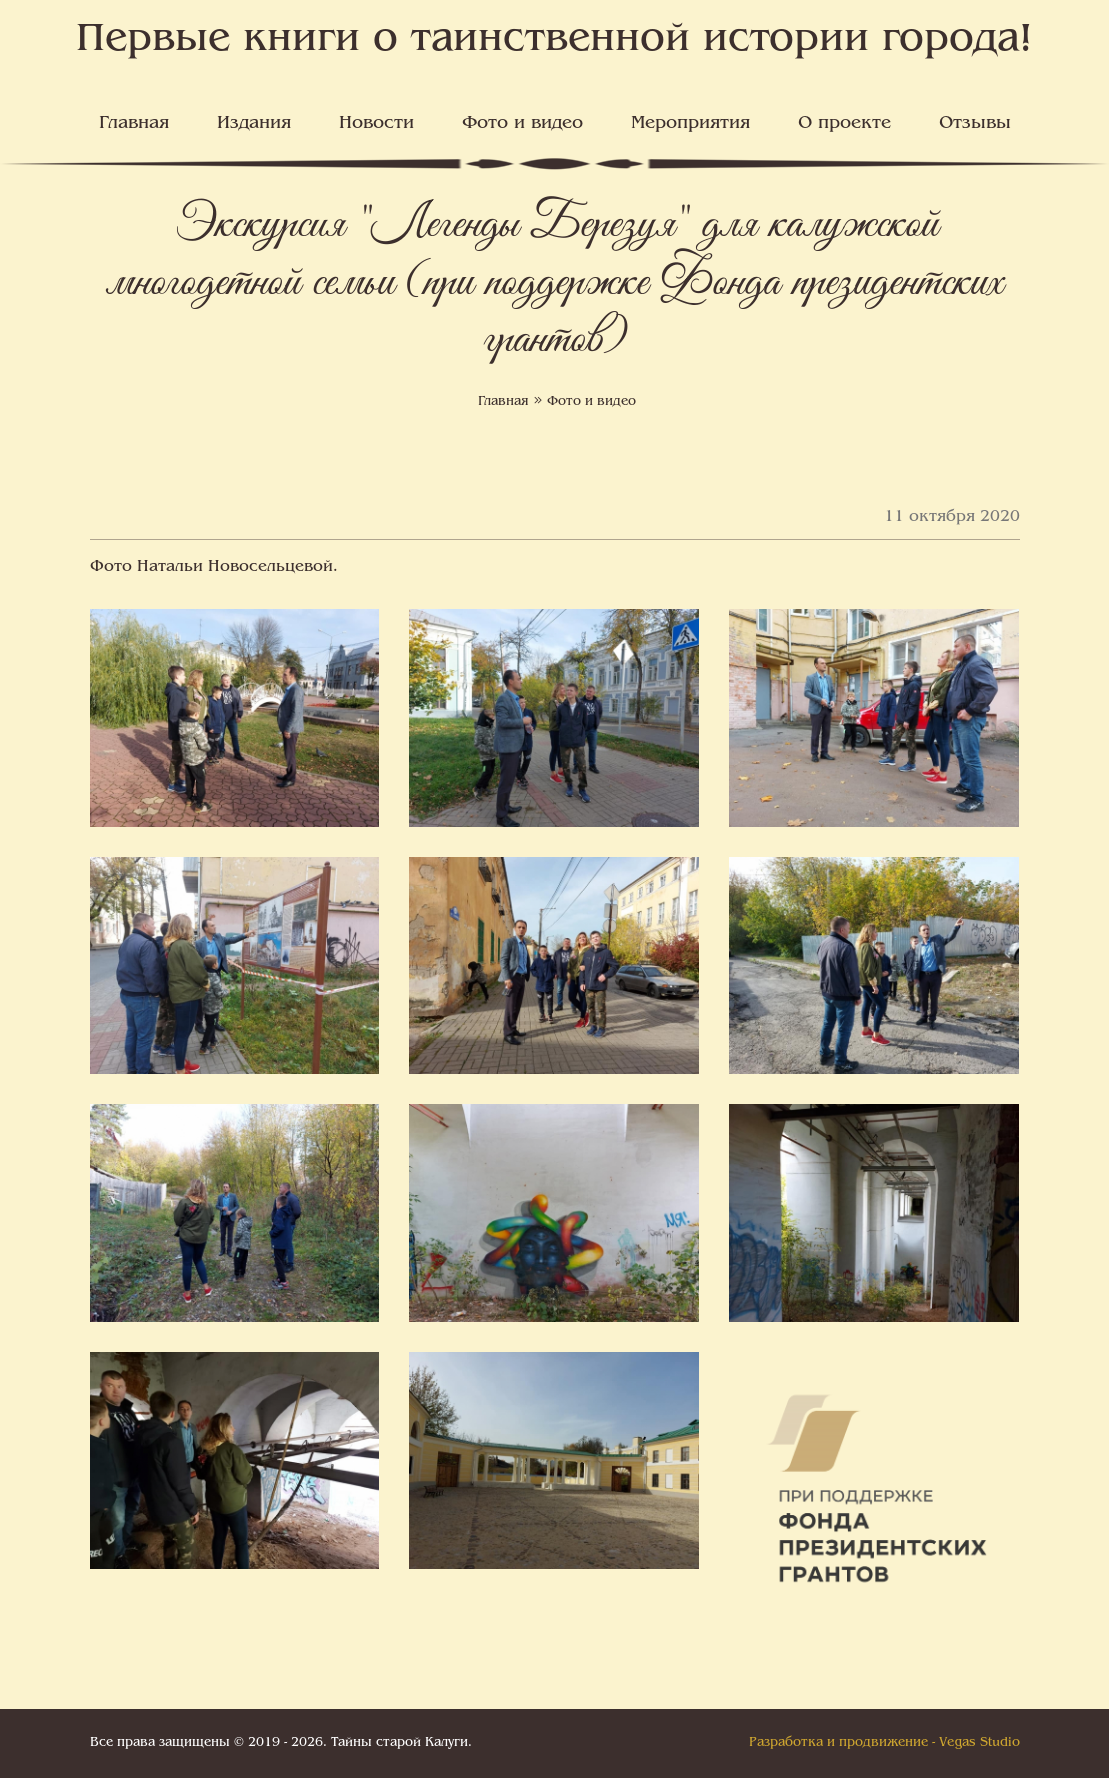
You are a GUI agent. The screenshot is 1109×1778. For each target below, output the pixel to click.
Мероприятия (690, 124)
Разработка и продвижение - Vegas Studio (884, 1743)
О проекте (844, 124)
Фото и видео (522, 124)
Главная (134, 124)
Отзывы (975, 124)
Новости (376, 124)
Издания (254, 124)
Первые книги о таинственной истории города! (554, 40)
